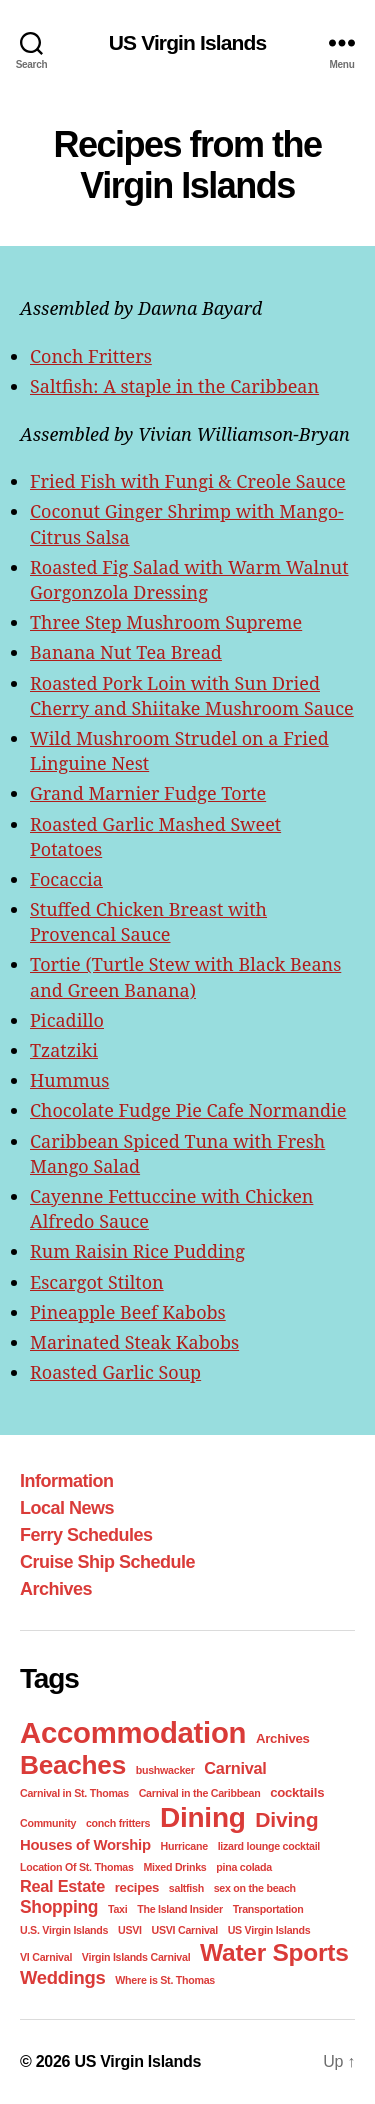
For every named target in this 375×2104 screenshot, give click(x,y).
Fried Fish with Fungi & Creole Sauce (188, 481)
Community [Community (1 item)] (48, 1823)
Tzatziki (64, 1050)
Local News (67, 1508)
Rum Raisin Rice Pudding (137, 1251)
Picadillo (67, 1020)
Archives (56, 1589)
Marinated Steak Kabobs (134, 1342)
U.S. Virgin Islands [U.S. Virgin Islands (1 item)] (64, 1930)
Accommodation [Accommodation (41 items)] (133, 1732)
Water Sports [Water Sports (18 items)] (274, 1952)
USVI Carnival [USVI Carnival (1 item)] (185, 1930)
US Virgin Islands (188, 42)
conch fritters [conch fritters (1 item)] (118, 1823)
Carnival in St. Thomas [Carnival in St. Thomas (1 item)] (74, 1793)
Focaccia (66, 879)
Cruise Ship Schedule (107, 1562)
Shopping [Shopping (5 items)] (59, 1907)
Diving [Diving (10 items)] (286, 1819)
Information (67, 1481)
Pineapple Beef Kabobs (128, 1312)
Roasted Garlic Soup (115, 1372)
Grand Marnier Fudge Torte (148, 793)
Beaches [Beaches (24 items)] (73, 1765)
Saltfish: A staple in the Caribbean (174, 386)
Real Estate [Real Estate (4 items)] (62, 1886)
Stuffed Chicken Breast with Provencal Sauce (148, 921)
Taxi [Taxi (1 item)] (117, 1909)
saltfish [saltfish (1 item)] (186, 1888)
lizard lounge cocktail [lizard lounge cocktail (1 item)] (269, 1846)
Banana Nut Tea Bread (126, 652)
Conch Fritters (91, 356)
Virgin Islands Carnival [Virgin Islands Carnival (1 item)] (136, 1957)
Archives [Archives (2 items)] (283, 1738)
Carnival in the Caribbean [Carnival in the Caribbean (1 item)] (200, 1793)
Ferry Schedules (86, 1535)
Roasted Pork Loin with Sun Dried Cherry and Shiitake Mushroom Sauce (192, 695)
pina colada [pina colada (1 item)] (244, 1867)
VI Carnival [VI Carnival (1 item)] (46, 1957)
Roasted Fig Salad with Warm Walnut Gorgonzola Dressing (189, 579)
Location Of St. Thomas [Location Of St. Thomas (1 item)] (77, 1867)
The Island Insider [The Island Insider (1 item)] (180, 1909)
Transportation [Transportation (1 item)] (268, 1909)
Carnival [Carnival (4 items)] (235, 1768)
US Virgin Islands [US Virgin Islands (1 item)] (269, 1930)
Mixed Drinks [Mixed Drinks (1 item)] (174, 1867)
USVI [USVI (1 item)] (130, 1930)
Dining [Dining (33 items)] (203, 1817)
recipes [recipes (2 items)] (137, 1887)
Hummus (69, 1080)
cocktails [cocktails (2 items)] (297, 1792)
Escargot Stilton (97, 1282)
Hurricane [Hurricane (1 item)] (184, 1846)
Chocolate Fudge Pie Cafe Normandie (188, 1110)
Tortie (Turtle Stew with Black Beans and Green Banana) (185, 976)
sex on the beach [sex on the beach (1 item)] (255, 1888)
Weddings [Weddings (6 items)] (63, 1977)
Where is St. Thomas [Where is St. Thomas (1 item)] (165, 1980)
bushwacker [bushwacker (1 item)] (165, 1770)
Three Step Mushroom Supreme (166, 622)
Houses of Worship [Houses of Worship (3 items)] (85, 1845)
